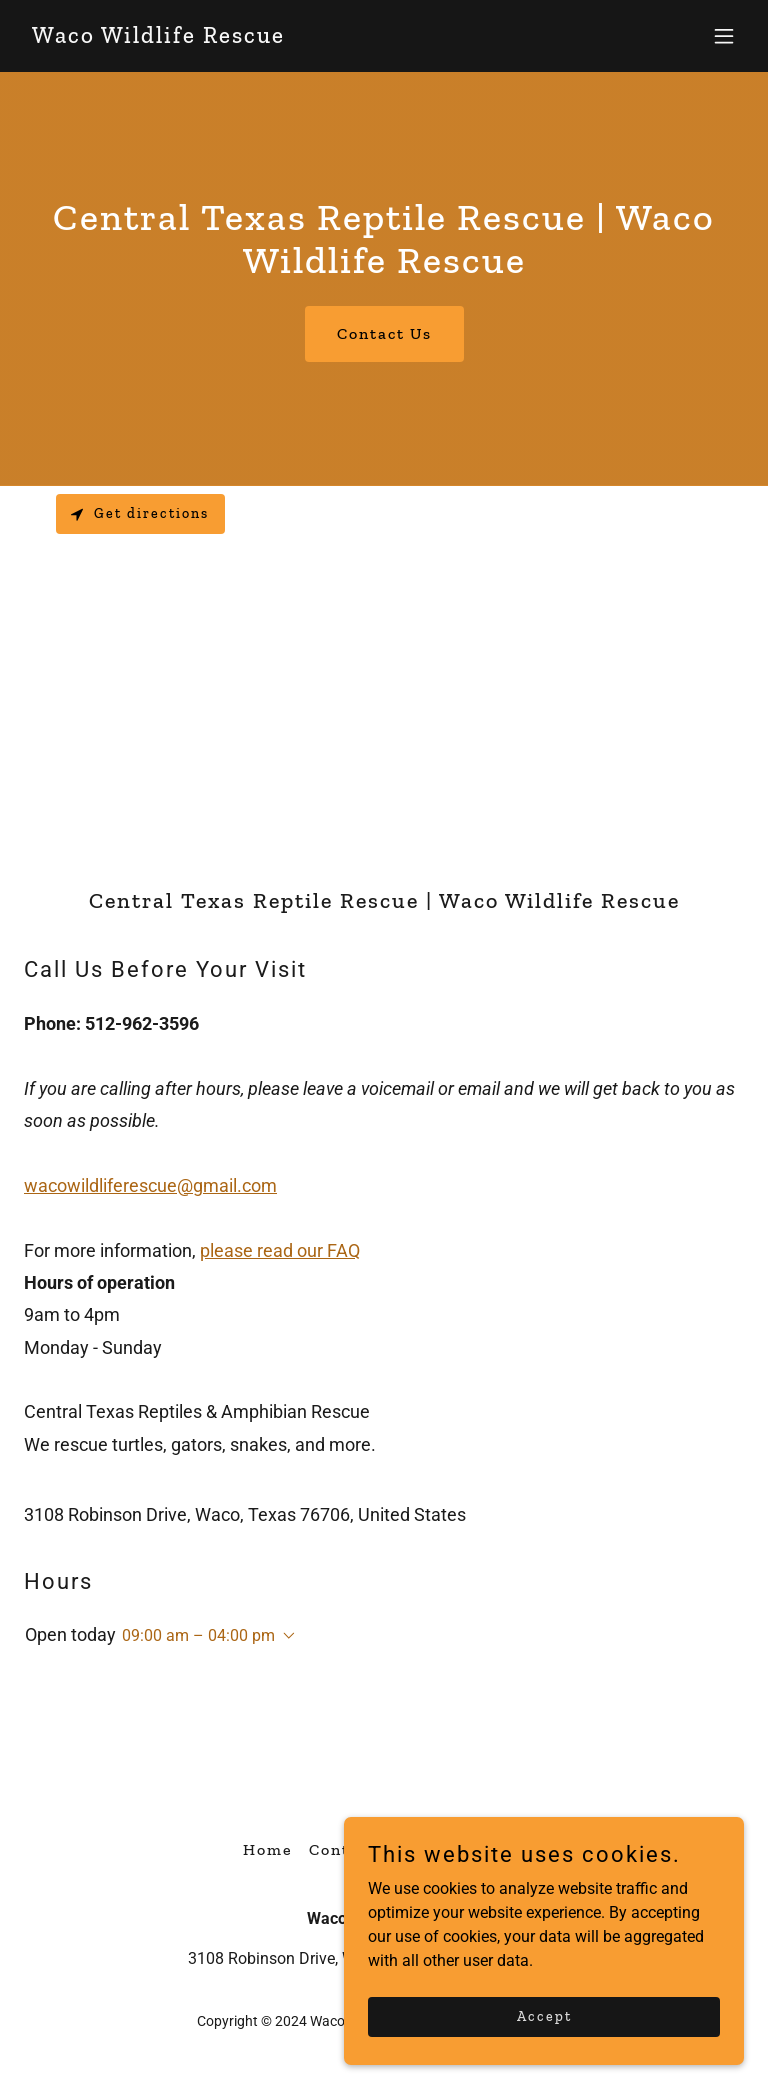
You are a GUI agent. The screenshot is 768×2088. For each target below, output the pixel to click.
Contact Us (384, 333)
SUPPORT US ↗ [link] (459, 1849)
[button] (724, 36)
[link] (158, 37)
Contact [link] (343, 1849)
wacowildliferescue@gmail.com (150, 1185)
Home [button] (268, 1849)
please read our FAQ (280, 1250)
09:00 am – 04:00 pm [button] (198, 1635)
